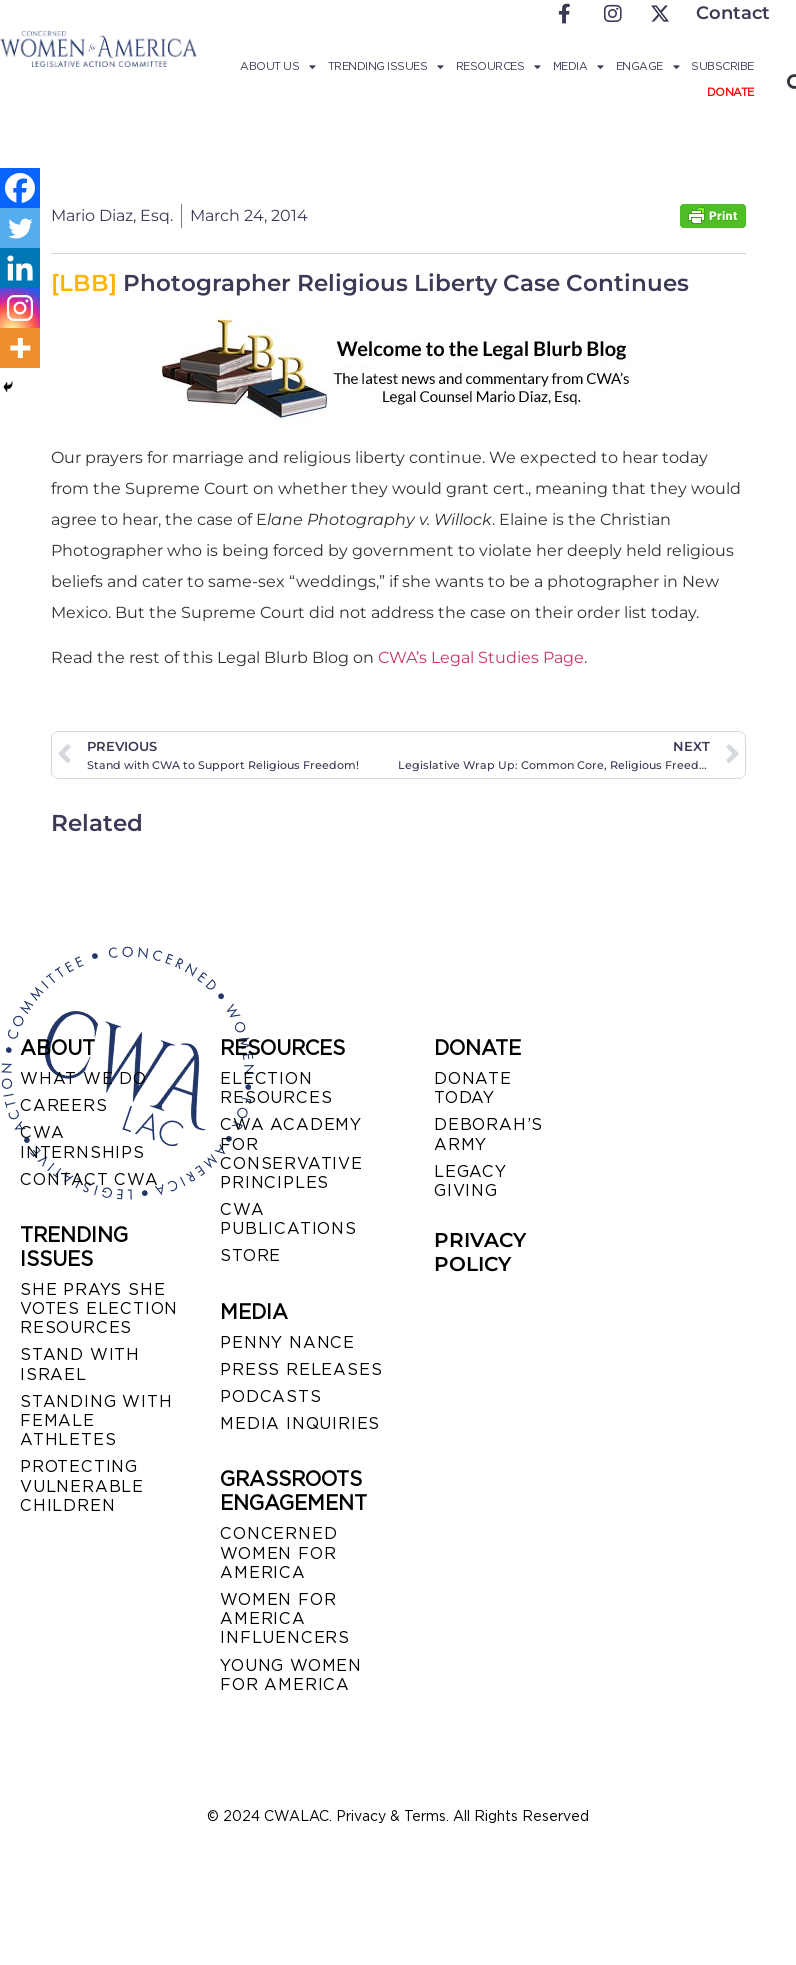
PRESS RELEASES (301, 1369)
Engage (648, 66)
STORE (250, 1255)
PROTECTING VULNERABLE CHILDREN (82, 1485)
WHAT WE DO (83, 1078)
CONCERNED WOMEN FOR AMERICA (278, 1552)
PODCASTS (270, 1396)
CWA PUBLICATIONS (288, 1219)
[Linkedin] (20, 268)
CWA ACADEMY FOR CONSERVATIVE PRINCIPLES (291, 1153)
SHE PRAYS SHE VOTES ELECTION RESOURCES (99, 1308)
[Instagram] (20, 308)
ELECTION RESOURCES (276, 1088)
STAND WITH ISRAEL (80, 1364)
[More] (20, 348)
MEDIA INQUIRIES (300, 1423)
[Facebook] (20, 188)
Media (578, 66)
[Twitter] (20, 228)
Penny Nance (287, 1342)
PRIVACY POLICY (480, 1252)
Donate (730, 92)
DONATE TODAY (473, 1088)
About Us (278, 66)
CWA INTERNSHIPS (82, 1142)
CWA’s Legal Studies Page (481, 657)
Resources (498, 66)
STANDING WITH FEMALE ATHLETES (96, 1420)
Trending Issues (386, 66)
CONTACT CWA (89, 1179)
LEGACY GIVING (470, 1181)
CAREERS (64, 1105)
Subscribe (722, 66)
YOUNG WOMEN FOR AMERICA (291, 1675)
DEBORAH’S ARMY (488, 1134)
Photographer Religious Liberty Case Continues (370, 283)
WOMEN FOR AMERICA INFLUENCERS (285, 1618)
